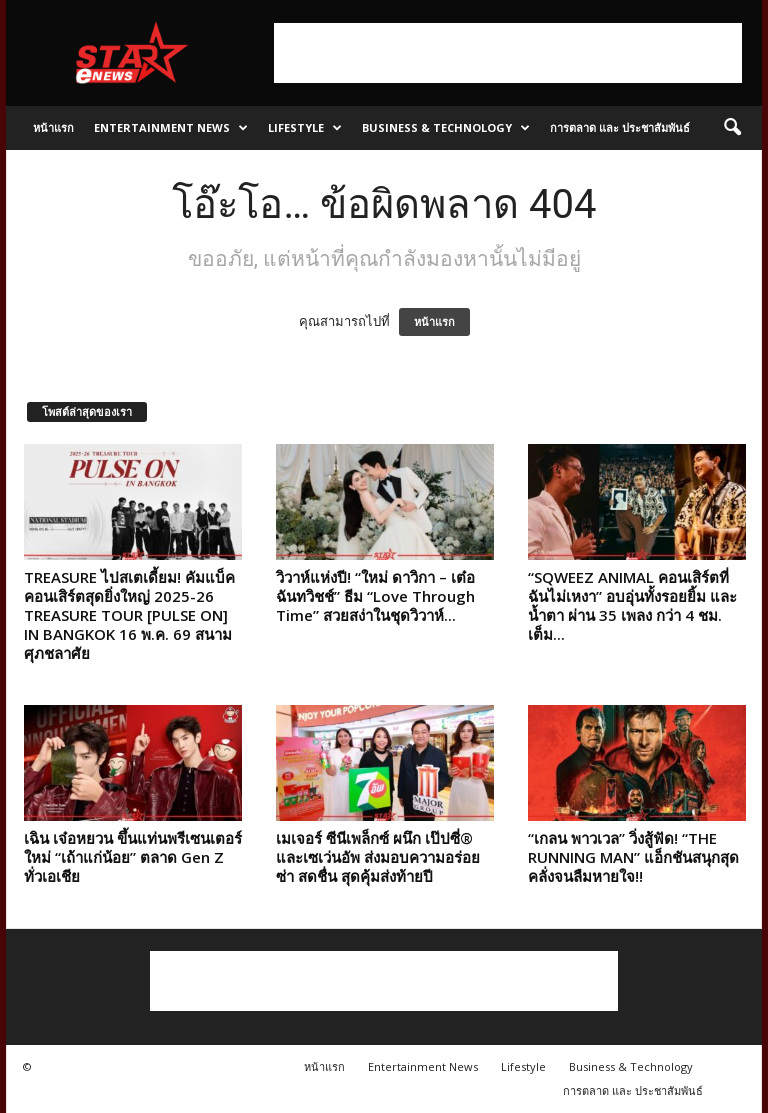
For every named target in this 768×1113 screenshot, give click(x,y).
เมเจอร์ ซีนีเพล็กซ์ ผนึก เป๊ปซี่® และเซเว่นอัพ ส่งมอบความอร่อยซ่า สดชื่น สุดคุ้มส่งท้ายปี (378, 857)
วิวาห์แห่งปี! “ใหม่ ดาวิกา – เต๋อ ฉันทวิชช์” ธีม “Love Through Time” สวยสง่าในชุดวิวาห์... (375, 596)
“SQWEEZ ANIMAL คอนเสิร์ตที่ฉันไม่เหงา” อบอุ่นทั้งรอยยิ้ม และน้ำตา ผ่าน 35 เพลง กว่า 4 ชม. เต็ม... (632, 605)
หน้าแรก (53, 127)
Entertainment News (171, 128)
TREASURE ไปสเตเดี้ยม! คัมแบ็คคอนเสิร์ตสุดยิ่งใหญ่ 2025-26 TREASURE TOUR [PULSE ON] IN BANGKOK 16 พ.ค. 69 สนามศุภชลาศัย (129, 615)
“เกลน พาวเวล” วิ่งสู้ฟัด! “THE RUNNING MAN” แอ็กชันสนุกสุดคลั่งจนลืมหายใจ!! (633, 857)
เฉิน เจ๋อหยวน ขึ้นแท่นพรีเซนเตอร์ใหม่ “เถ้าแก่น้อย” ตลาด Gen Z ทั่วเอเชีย (133, 857)
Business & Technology (446, 128)
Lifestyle (305, 128)
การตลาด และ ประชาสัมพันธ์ (620, 127)
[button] (732, 128)
